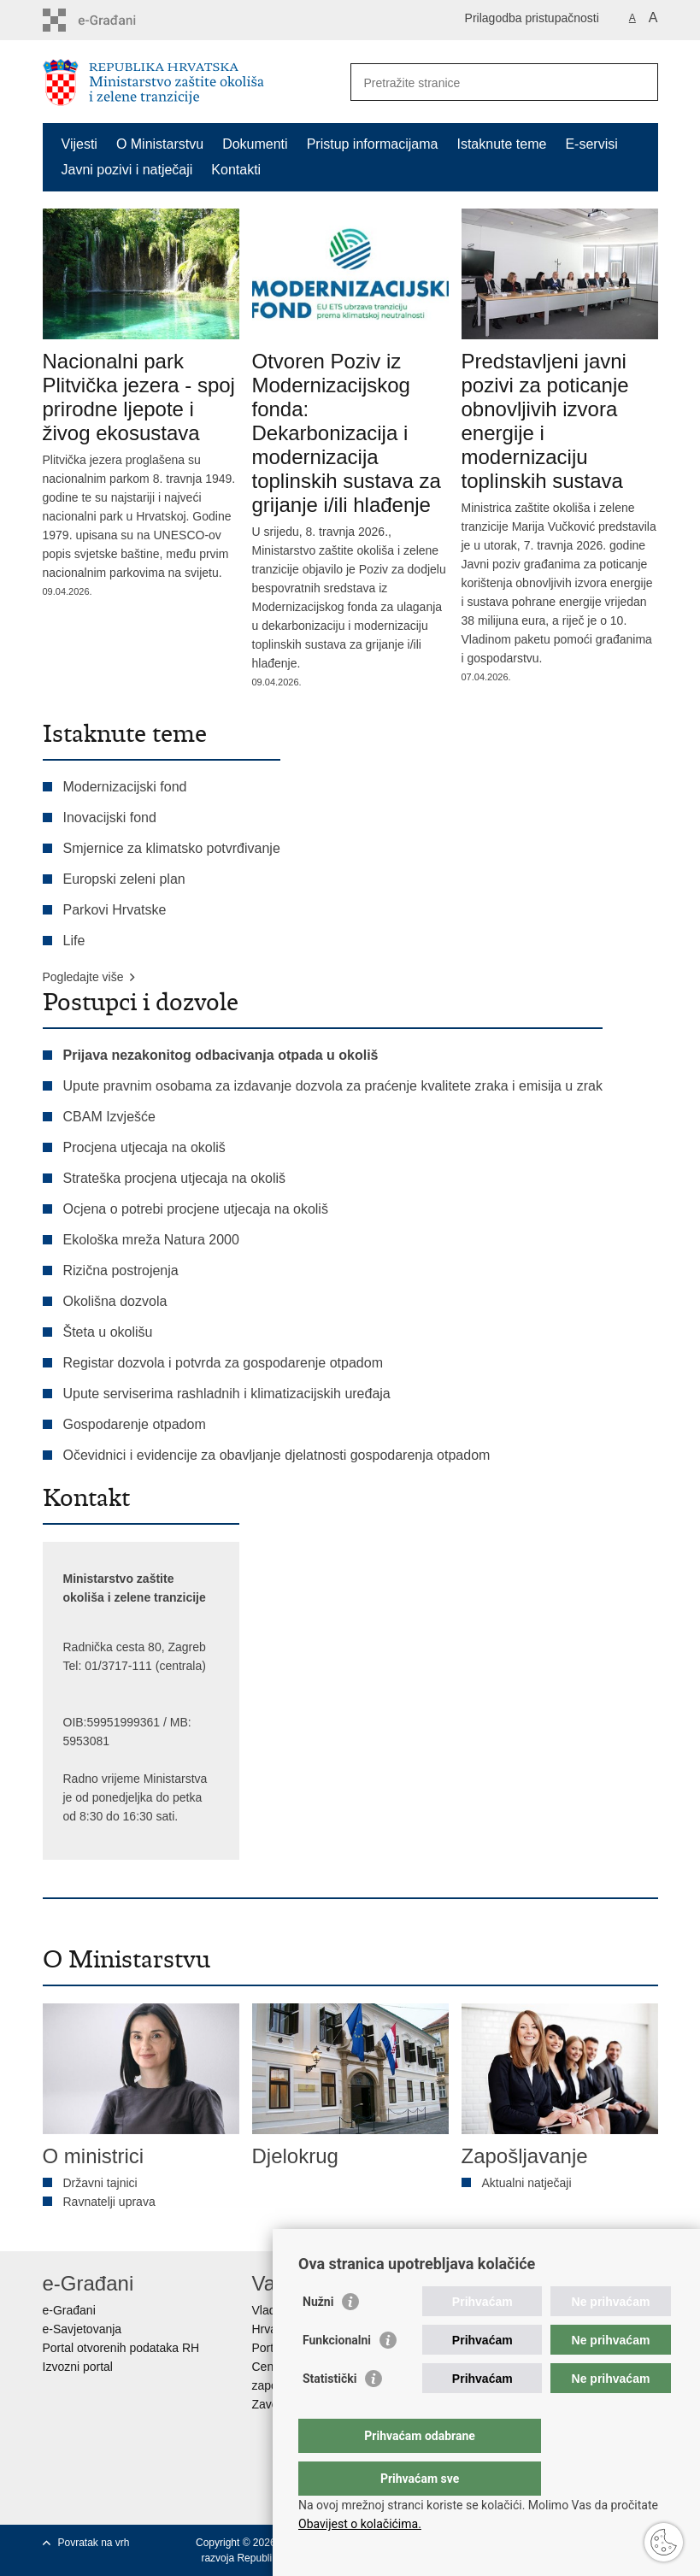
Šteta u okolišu (108, 1332)
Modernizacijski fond (125, 786)
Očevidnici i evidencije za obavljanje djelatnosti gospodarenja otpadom (277, 1455)
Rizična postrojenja (121, 1270)
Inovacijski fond (109, 817)
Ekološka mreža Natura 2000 (151, 1239)
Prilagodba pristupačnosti (532, 18)
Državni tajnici (100, 2183)
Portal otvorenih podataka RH (121, 2348)
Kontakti (236, 169)
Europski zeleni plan (124, 879)
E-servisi (591, 144)
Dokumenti (254, 144)
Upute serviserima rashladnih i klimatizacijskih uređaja (229, 1393)
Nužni (318, 2336)
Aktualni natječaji (527, 2183)
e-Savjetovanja (82, 2329)
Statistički (329, 2413)
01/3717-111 (118, 1666)
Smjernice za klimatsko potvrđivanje (171, 848)
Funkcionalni (337, 2374)
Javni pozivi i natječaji (127, 169)
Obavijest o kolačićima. (359, 2524)
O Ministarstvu (159, 144)
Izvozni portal (78, 2366)
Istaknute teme (501, 144)
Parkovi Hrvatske (115, 910)
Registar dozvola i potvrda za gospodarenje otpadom (223, 1363)
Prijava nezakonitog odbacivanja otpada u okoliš (221, 1055)
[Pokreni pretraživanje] (638, 82)
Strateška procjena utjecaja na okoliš (174, 1178)
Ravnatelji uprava (109, 2201)
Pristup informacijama (372, 144)
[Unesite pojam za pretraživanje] (486, 82)
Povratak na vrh (94, 2543)
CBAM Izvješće (109, 1116)
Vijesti (79, 144)
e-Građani (69, 2310)
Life (74, 940)
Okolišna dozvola (115, 1301)
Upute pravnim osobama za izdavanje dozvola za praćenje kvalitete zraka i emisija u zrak (333, 1086)
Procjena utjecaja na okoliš (144, 1147)
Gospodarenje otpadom (134, 1424)
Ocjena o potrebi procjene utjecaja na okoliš (195, 1209)
